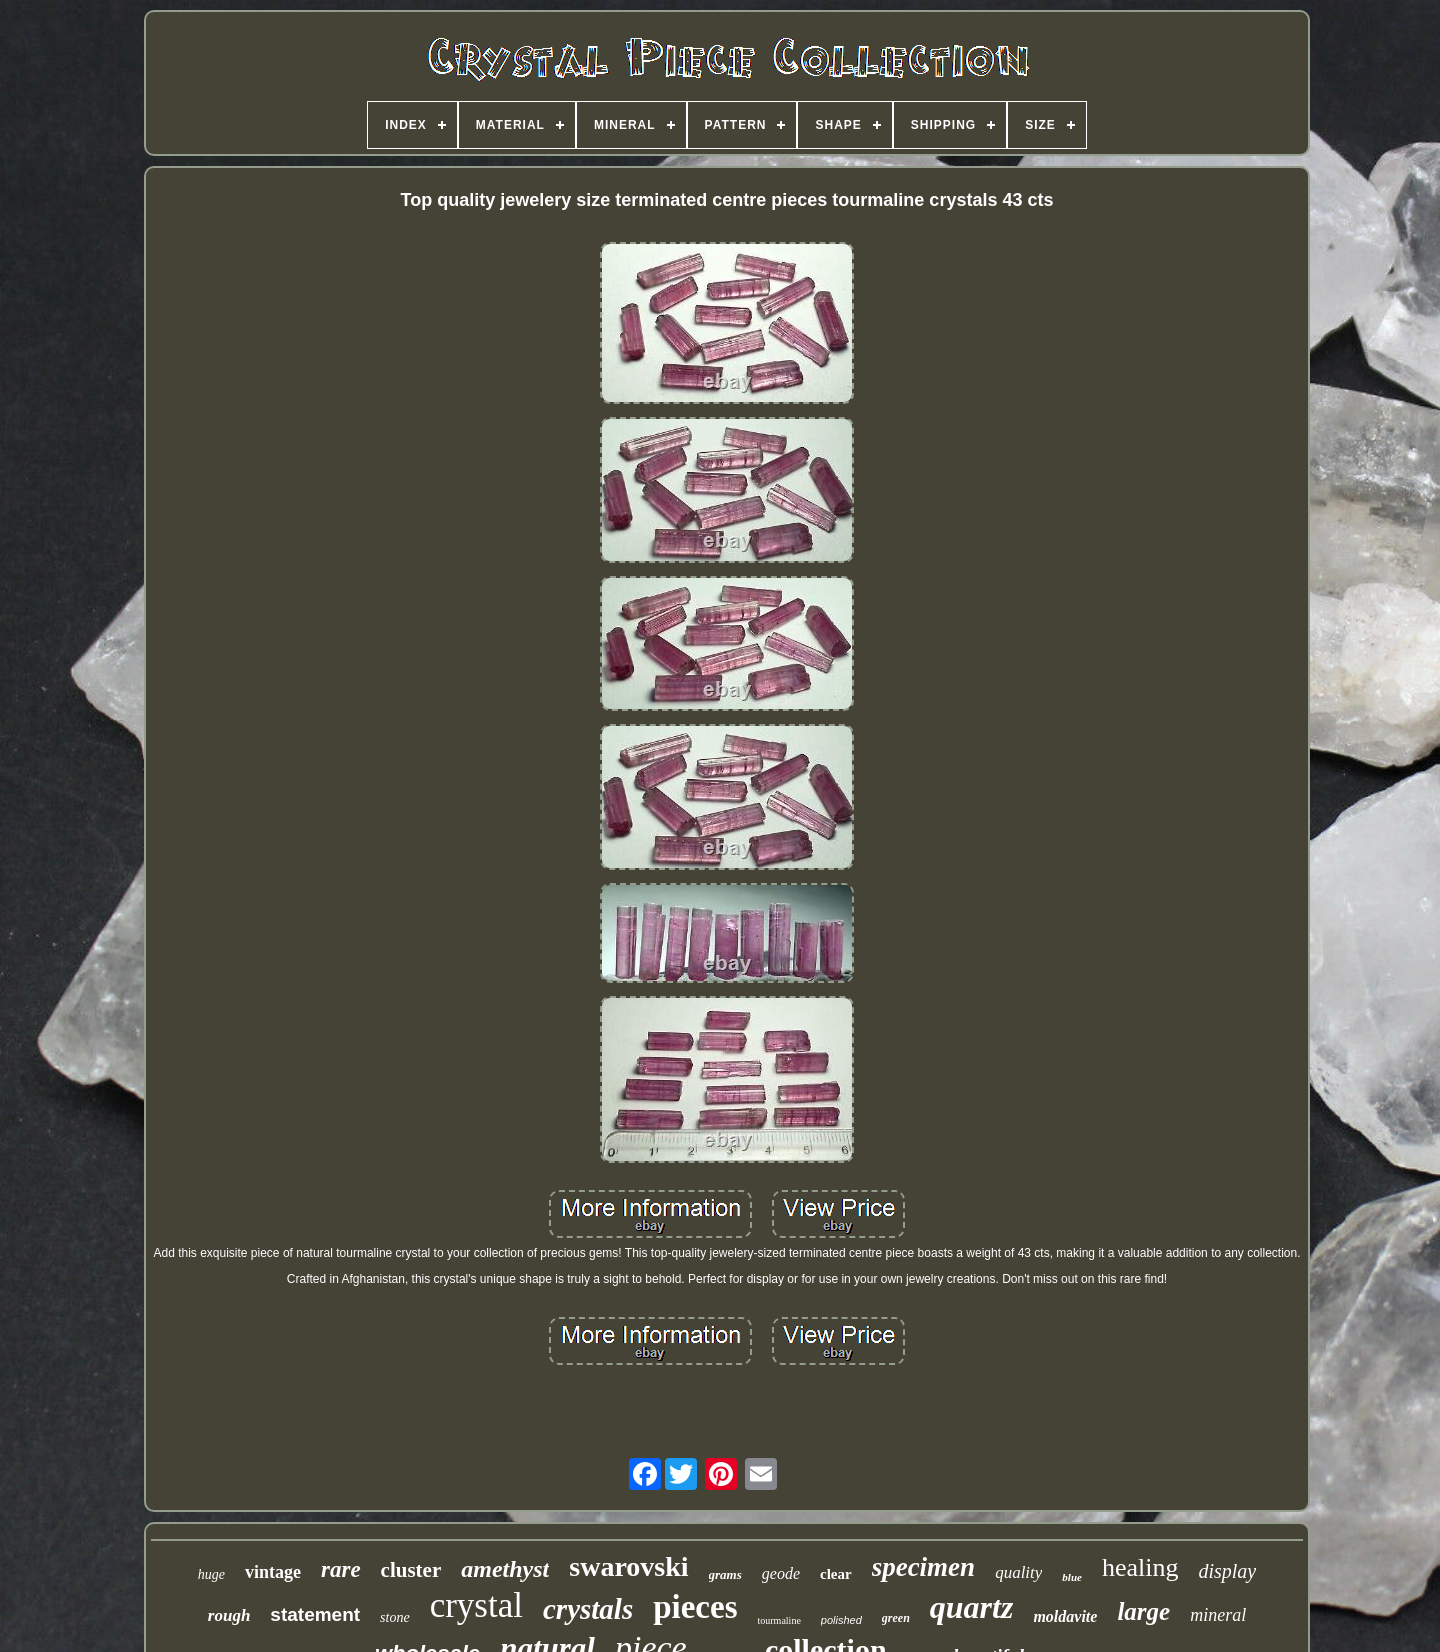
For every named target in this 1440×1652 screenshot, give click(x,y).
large (1143, 1611)
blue (1072, 1577)
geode (781, 1573)
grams (725, 1574)
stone (395, 1617)
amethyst (505, 1569)
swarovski (628, 1566)
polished (841, 1620)
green (896, 1618)
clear (836, 1574)
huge (211, 1574)
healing (1140, 1567)
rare (341, 1569)
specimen (923, 1567)
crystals (588, 1609)
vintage (273, 1572)
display (1227, 1571)
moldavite (1065, 1616)
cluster (411, 1570)
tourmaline (779, 1620)
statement (315, 1614)
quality (1018, 1572)
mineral (1218, 1615)
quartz (972, 1607)
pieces (695, 1607)
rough (229, 1615)
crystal (476, 1605)
